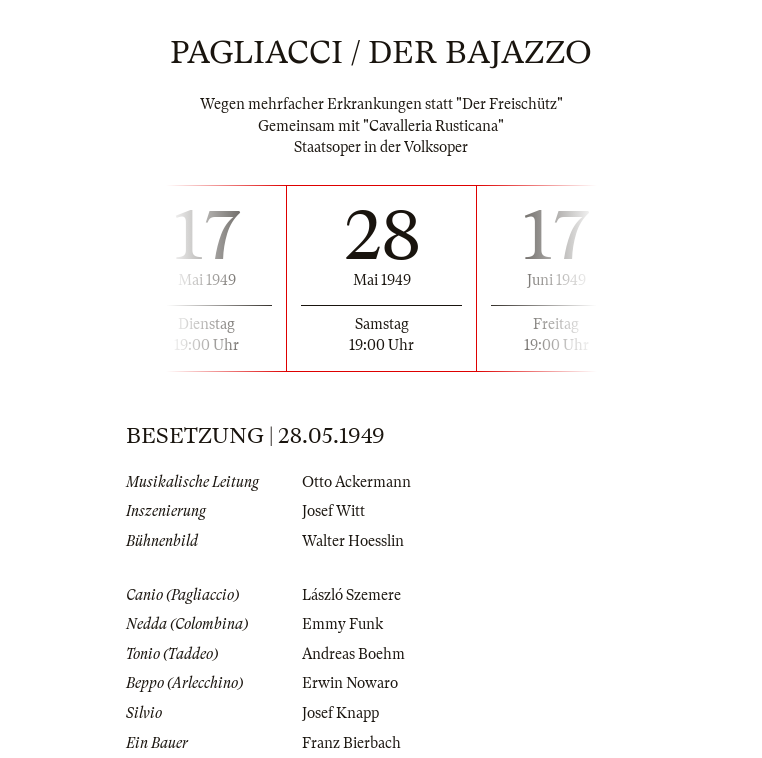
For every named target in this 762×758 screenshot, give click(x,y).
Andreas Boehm (353, 654)
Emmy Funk (342, 624)
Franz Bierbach (351, 743)
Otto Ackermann (356, 482)
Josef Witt (333, 511)
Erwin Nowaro (350, 683)
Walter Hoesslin (353, 541)
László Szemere (351, 595)
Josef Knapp (340, 713)
